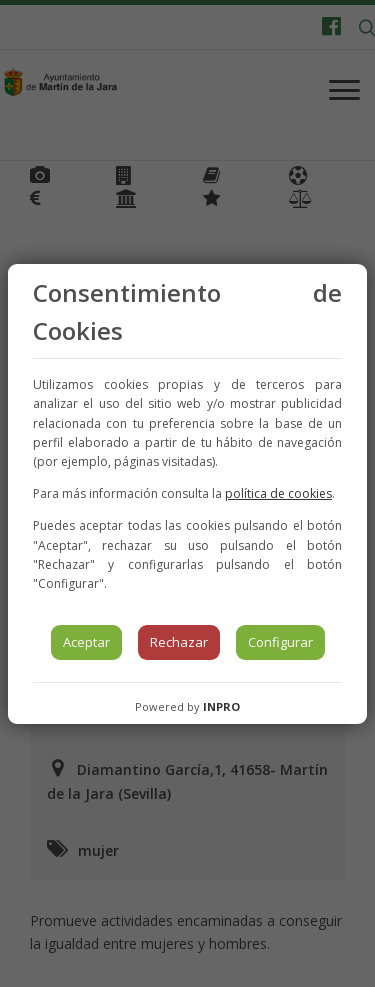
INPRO (221, 706)
